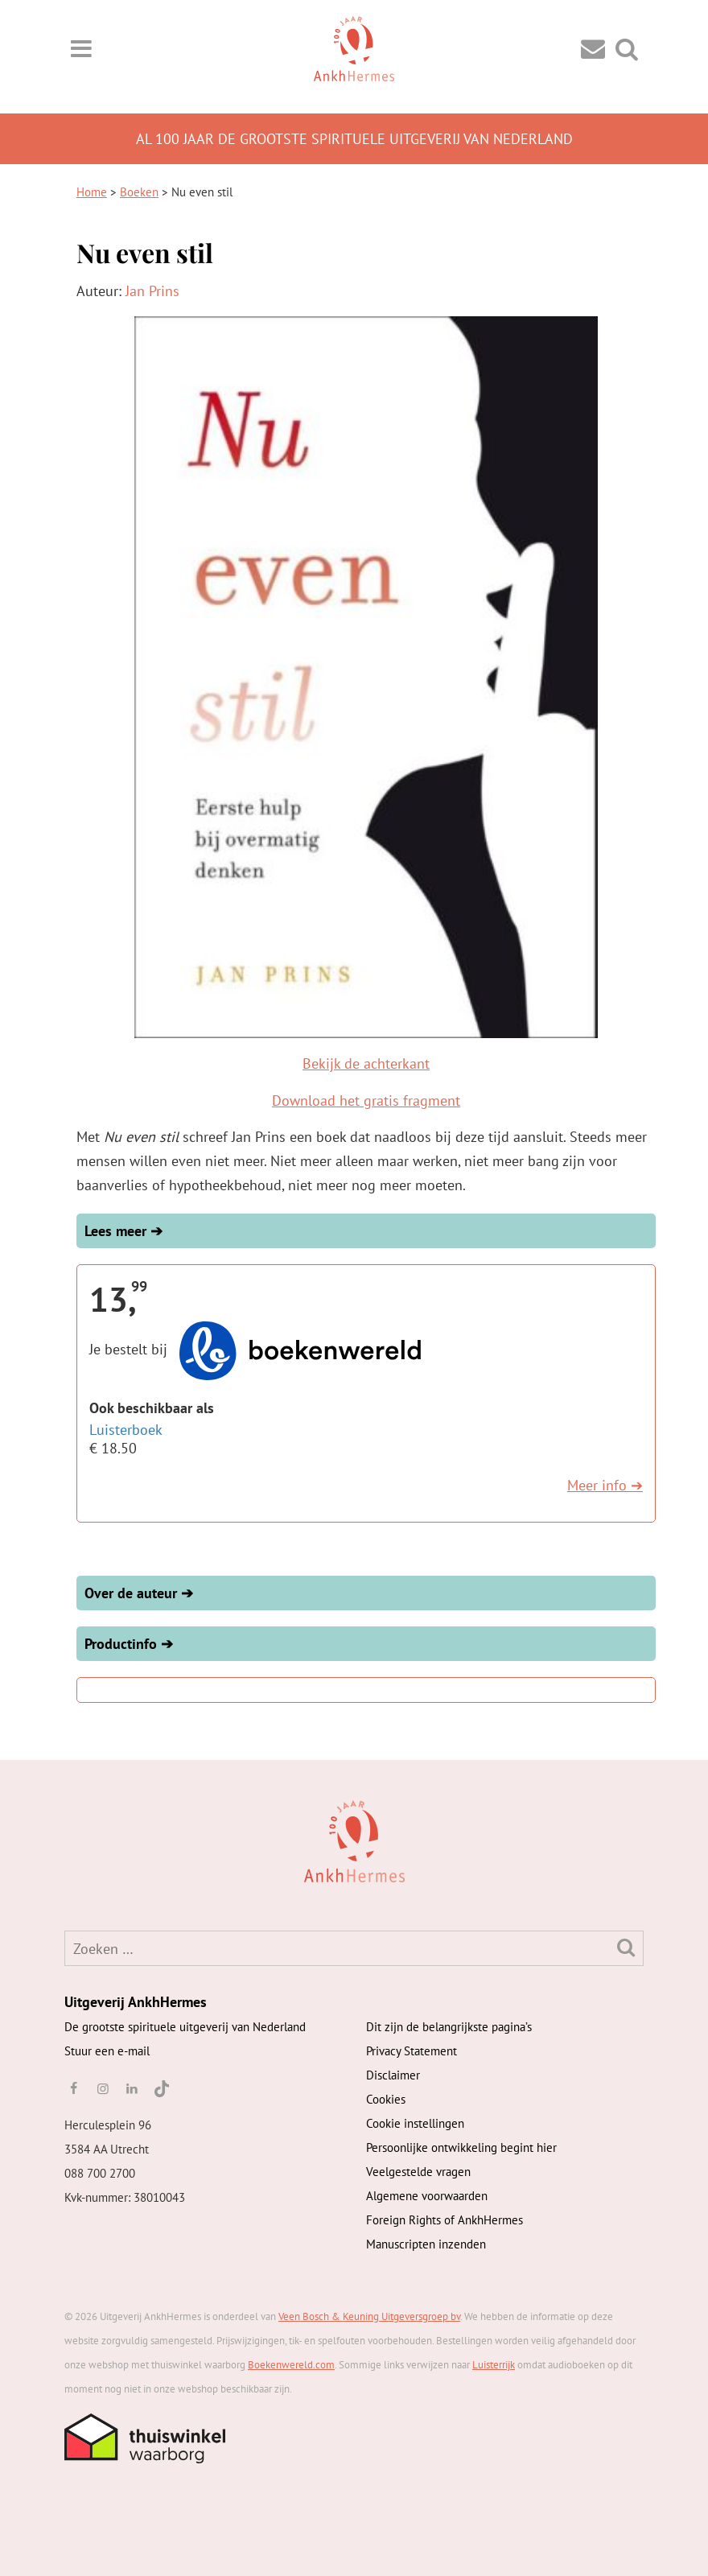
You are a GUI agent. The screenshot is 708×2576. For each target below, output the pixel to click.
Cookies (385, 2099)
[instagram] (102, 2088)
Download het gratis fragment (366, 1100)
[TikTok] (160, 2088)
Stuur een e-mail (107, 2051)
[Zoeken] (626, 1947)
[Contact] (593, 48)
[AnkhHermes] (89, 1840)
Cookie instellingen (415, 2123)
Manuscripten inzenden (426, 2244)
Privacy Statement (411, 2051)
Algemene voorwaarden (427, 2195)
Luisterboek (126, 1429)
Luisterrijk (493, 2365)
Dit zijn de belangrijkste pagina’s (449, 2026)
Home (91, 192)
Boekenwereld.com (291, 2365)
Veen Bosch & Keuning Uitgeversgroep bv (369, 2316)
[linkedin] (132, 2088)
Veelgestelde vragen (418, 2171)
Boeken (139, 192)
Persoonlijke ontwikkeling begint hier (461, 2147)
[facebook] (73, 2088)
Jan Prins (152, 291)
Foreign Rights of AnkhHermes (444, 2220)
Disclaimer (393, 2075)
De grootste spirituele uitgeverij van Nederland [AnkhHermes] (185, 2026)
